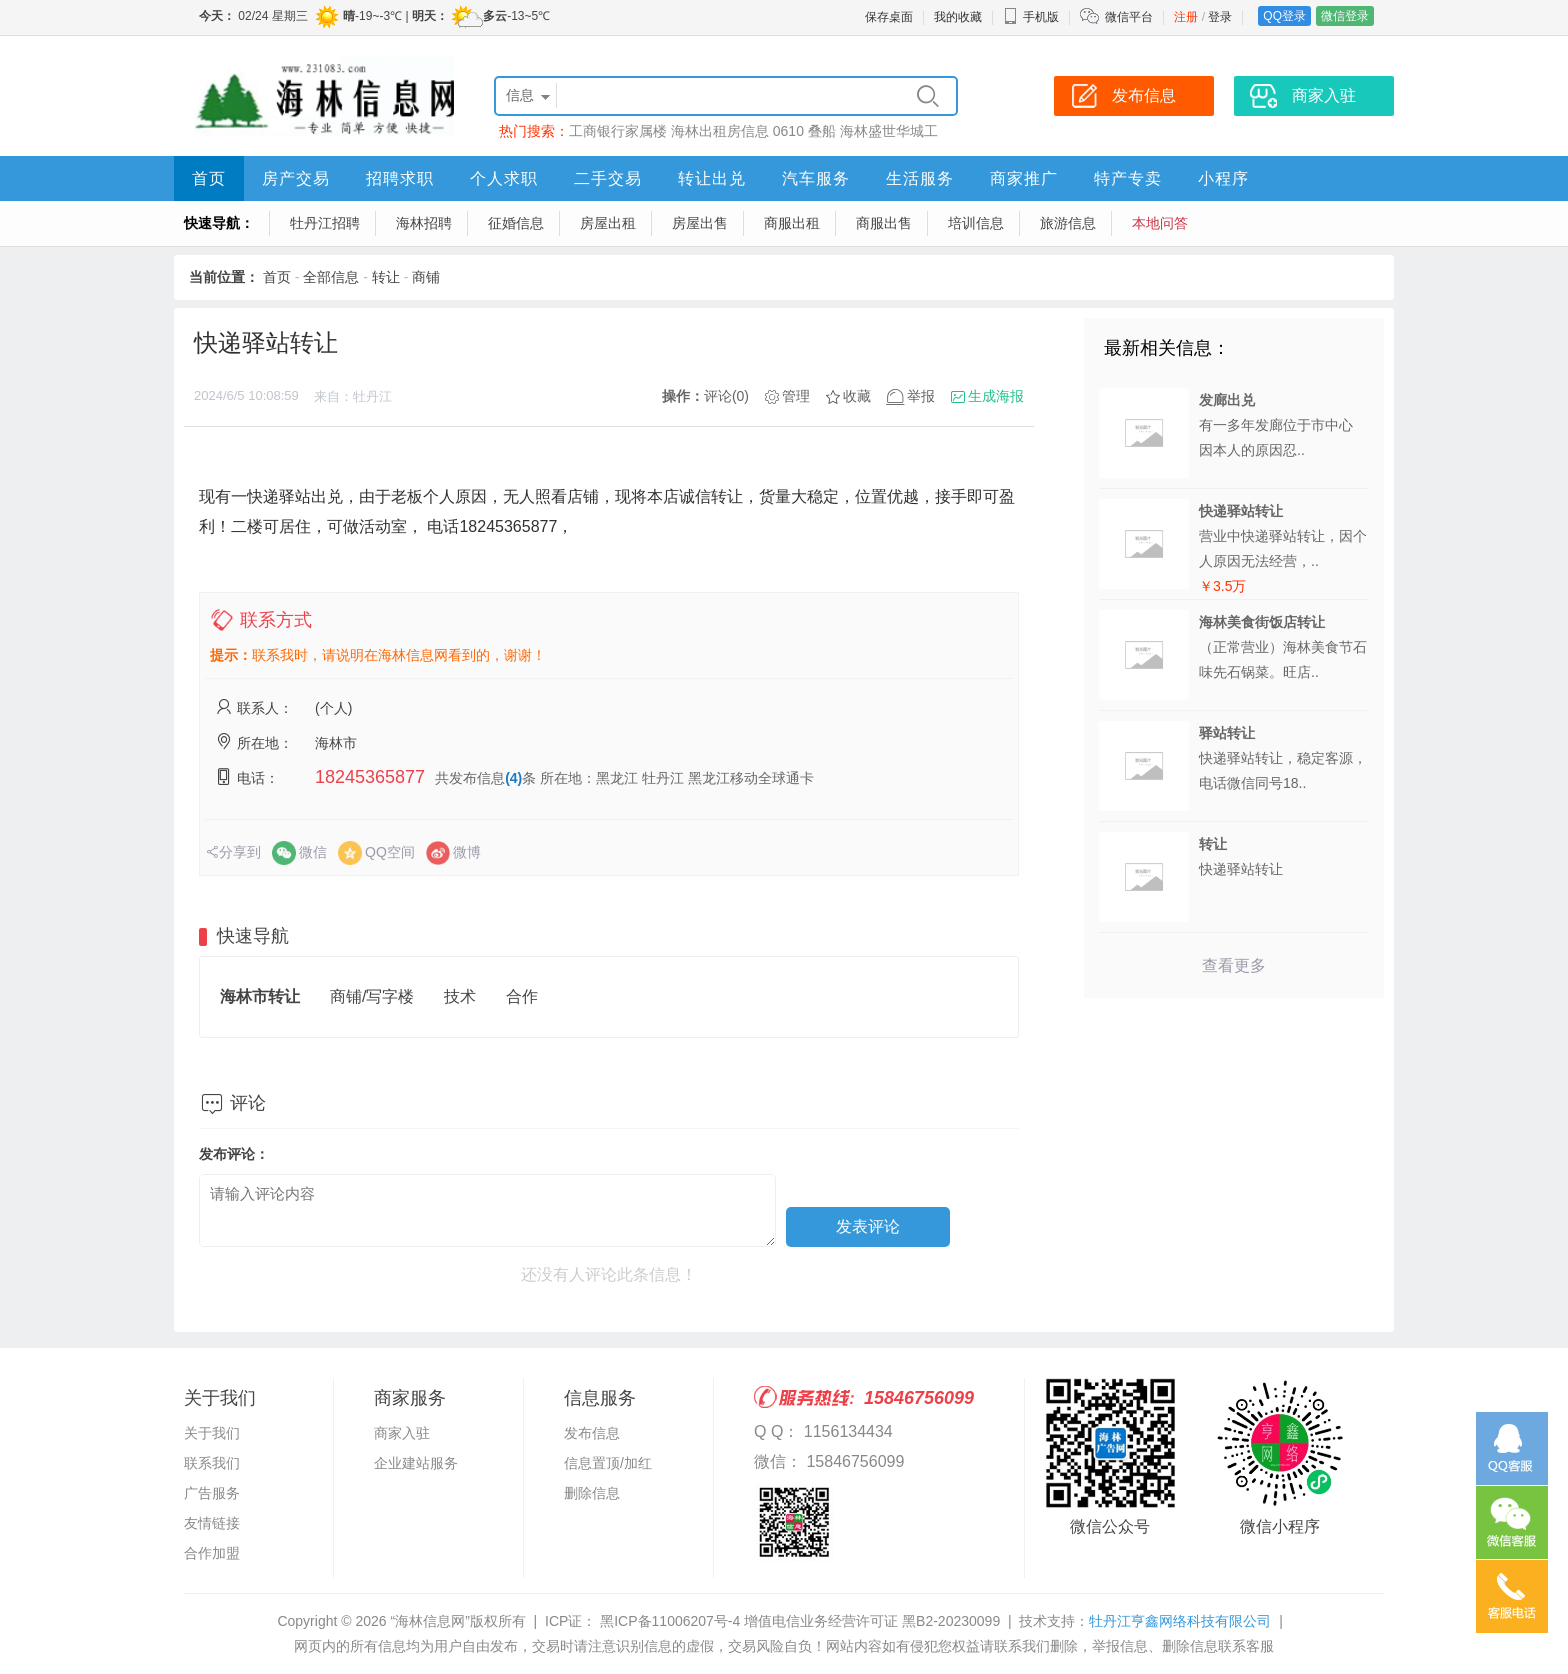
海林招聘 (424, 223)
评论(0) (726, 396)
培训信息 (976, 223)
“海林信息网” (429, 1621)
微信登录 (1345, 16)
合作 (522, 996)
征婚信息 (516, 223)
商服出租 (792, 223)
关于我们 (212, 1433)
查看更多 (1234, 965)
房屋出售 (700, 223)
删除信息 (592, 1493)
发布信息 (592, 1433)
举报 (921, 396)
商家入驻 (402, 1433)
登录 (1220, 17)
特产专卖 (1128, 178)
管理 (796, 396)
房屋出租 (608, 223)
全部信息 (331, 277)
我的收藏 (958, 17)
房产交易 (296, 178)
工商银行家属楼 (618, 131)
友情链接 (212, 1523)
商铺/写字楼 (372, 996)
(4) (513, 778)
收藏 (857, 396)
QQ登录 (1284, 16)
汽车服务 (816, 178)
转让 (386, 277)
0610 (788, 131)
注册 (1186, 17)
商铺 (426, 277)
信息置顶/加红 (608, 1463)
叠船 (822, 131)
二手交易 (608, 178)
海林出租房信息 (720, 131)
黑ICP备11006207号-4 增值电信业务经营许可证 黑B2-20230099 (798, 1621)
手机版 (1031, 17)
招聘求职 (400, 178)
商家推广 (1024, 178)
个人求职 (504, 178)
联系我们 (212, 1463)
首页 (209, 178)
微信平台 (1129, 17)
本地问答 (1160, 223)
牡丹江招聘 (325, 223)
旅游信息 (1068, 223)
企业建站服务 (416, 1463)
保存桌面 (889, 17)
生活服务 (920, 178)
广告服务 (212, 1493)
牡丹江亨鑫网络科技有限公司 (1180, 1621)
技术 (460, 996)
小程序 (1223, 178)
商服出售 (884, 223)
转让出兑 (712, 178)
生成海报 (996, 396)
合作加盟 (212, 1553)
